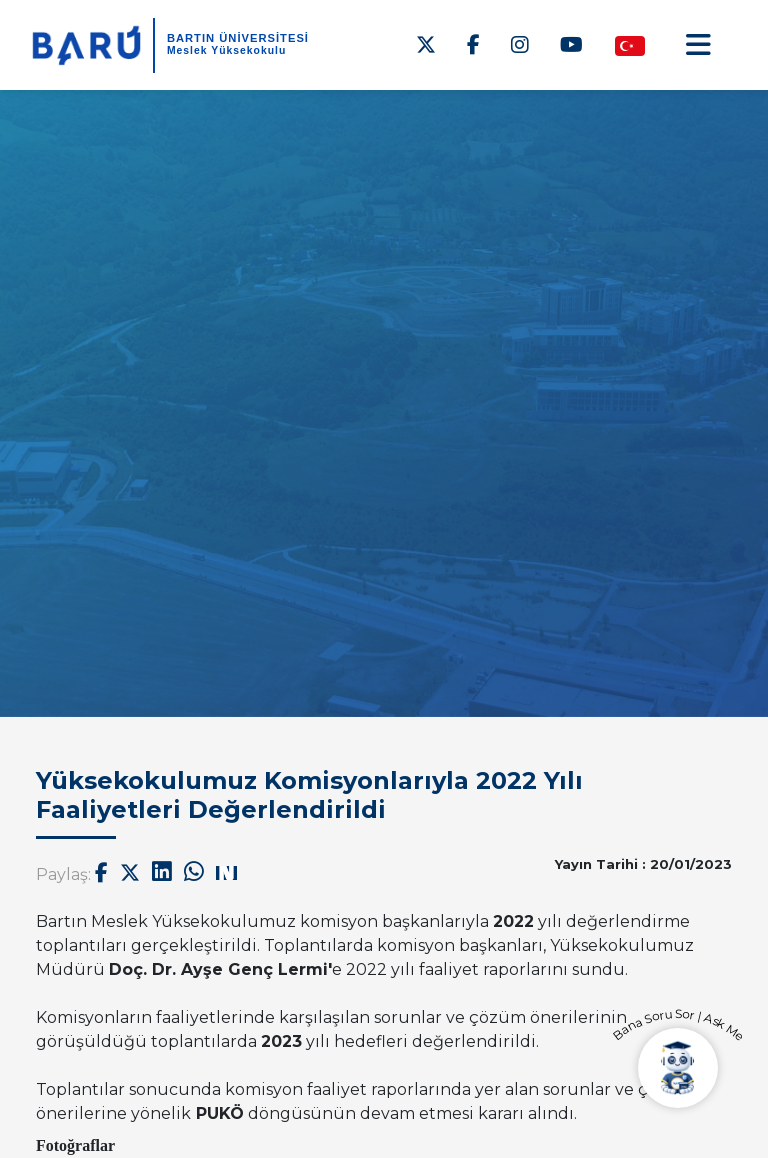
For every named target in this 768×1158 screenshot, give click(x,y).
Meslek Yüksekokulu (226, 50)
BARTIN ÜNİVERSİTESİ (238, 38)
